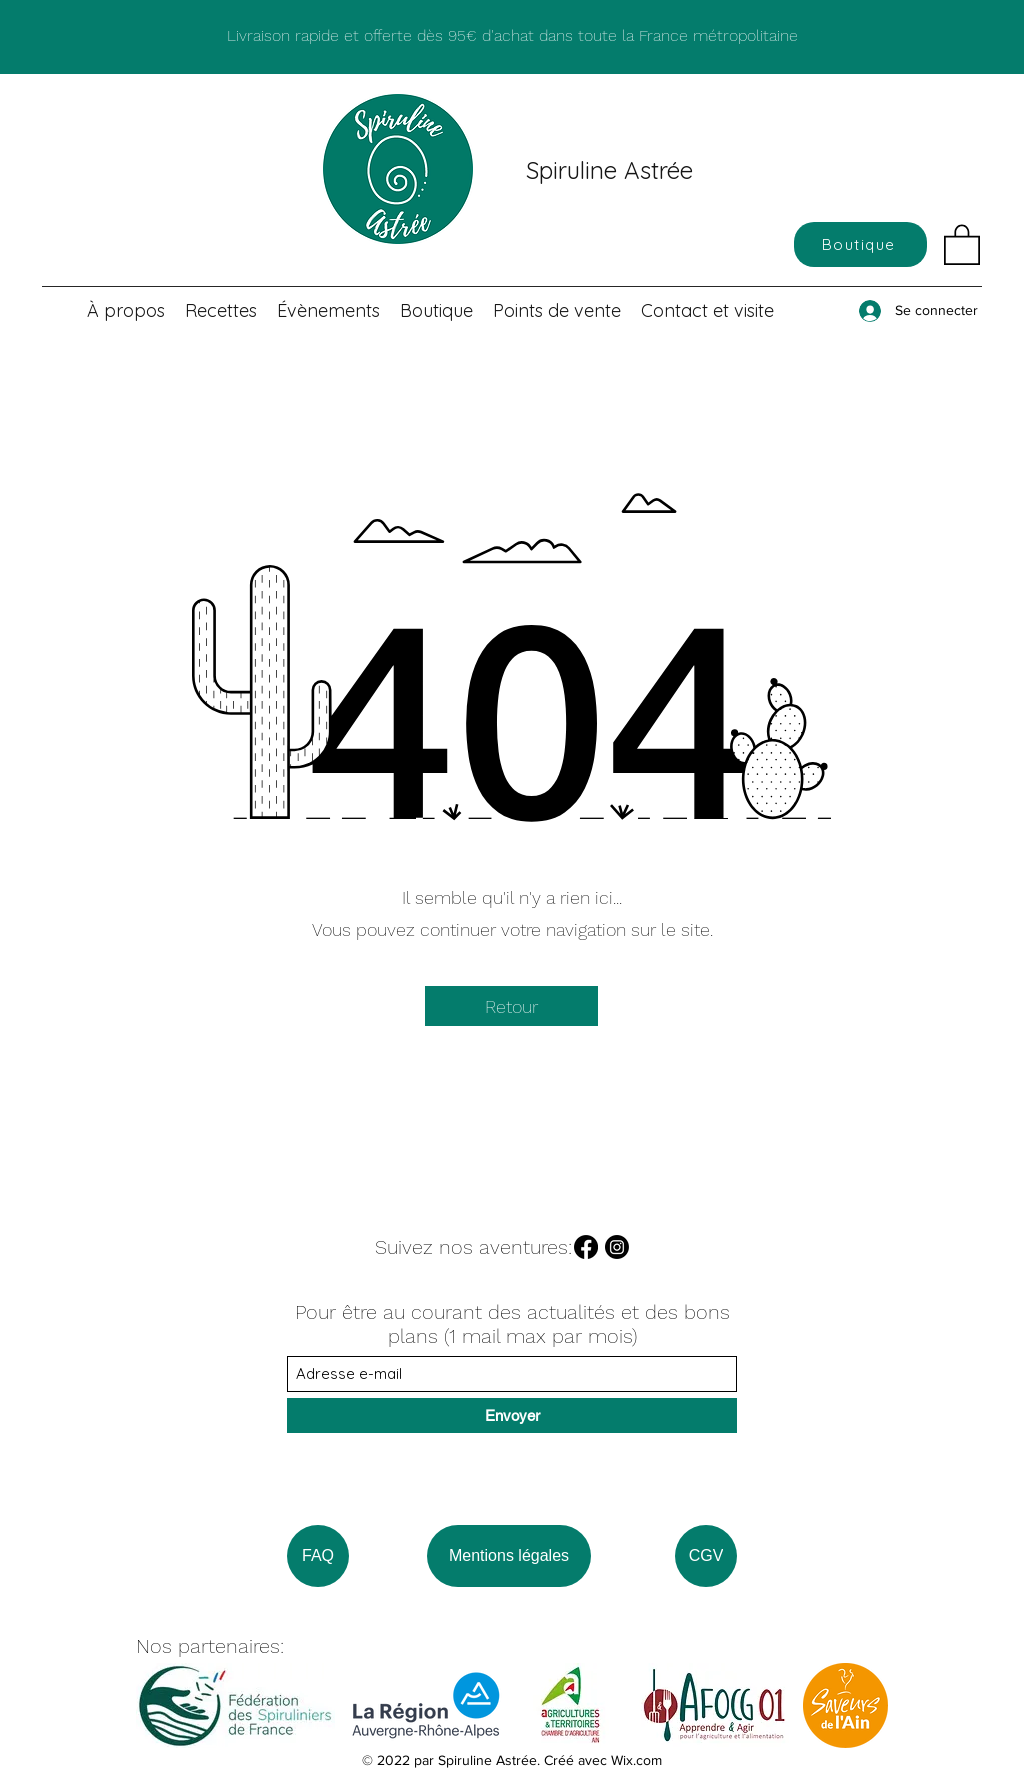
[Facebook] (586, 1247)
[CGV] (706, 1556)
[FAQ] (318, 1556)
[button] (962, 243)
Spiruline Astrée (609, 170)
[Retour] (511, 1006)
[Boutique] (860, 244)
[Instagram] (617, 1247)
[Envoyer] (512, 1415)
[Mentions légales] (509, 1556)
